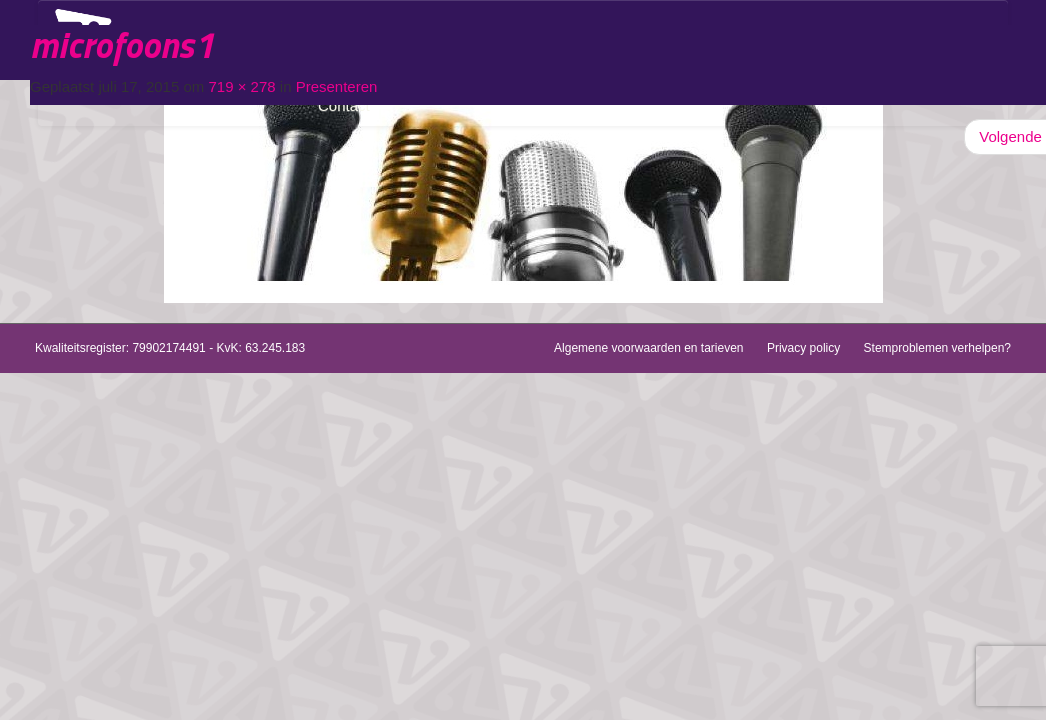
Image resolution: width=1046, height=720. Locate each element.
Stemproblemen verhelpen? (937, 348)
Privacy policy (803, 348)
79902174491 (168, 348)
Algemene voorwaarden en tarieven (648, 348)
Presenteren (337, 86)
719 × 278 (241, 86)
